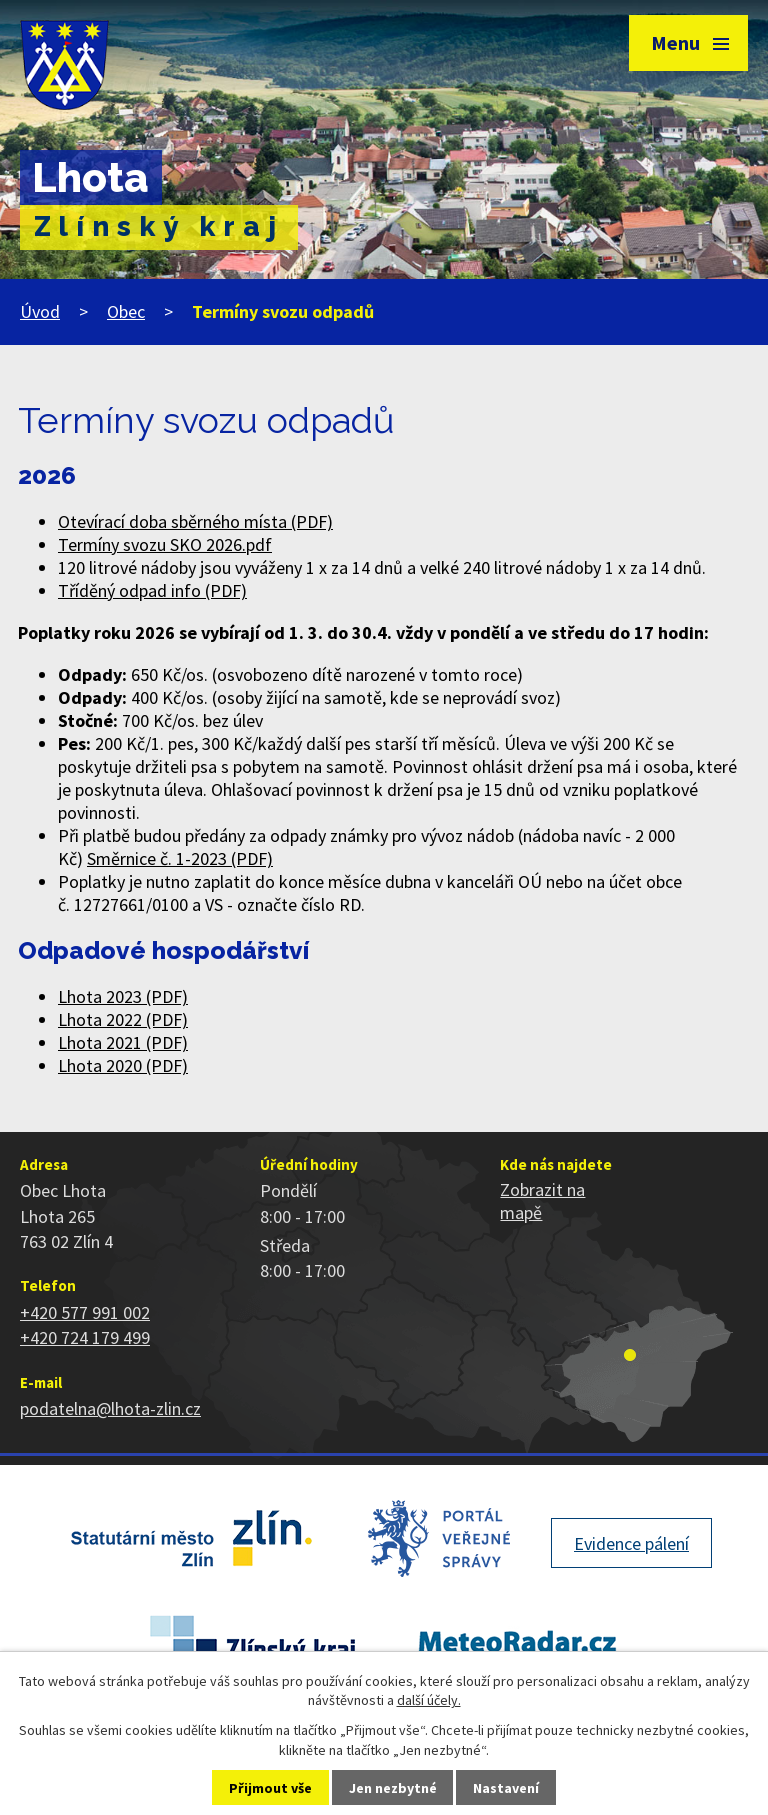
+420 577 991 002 (85, 1312)
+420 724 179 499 (85, 1337)
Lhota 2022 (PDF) (123, 1019)
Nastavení (506, 1788)
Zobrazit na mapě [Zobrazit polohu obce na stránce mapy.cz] (542, 1201)
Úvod (40, 311)
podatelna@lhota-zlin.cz (110, 1408)
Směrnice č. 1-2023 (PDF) (180, 858)
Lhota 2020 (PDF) (123, 1065)
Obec (126, 311)
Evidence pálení (631, 1543)
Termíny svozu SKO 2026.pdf (165, 544)
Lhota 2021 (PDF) (123, 1042)
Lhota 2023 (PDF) (123, 996)
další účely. (429, 1700)
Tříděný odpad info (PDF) (152, 590)
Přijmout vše (270, 1788)
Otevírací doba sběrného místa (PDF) (195, 521)
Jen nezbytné (393, 1788)
